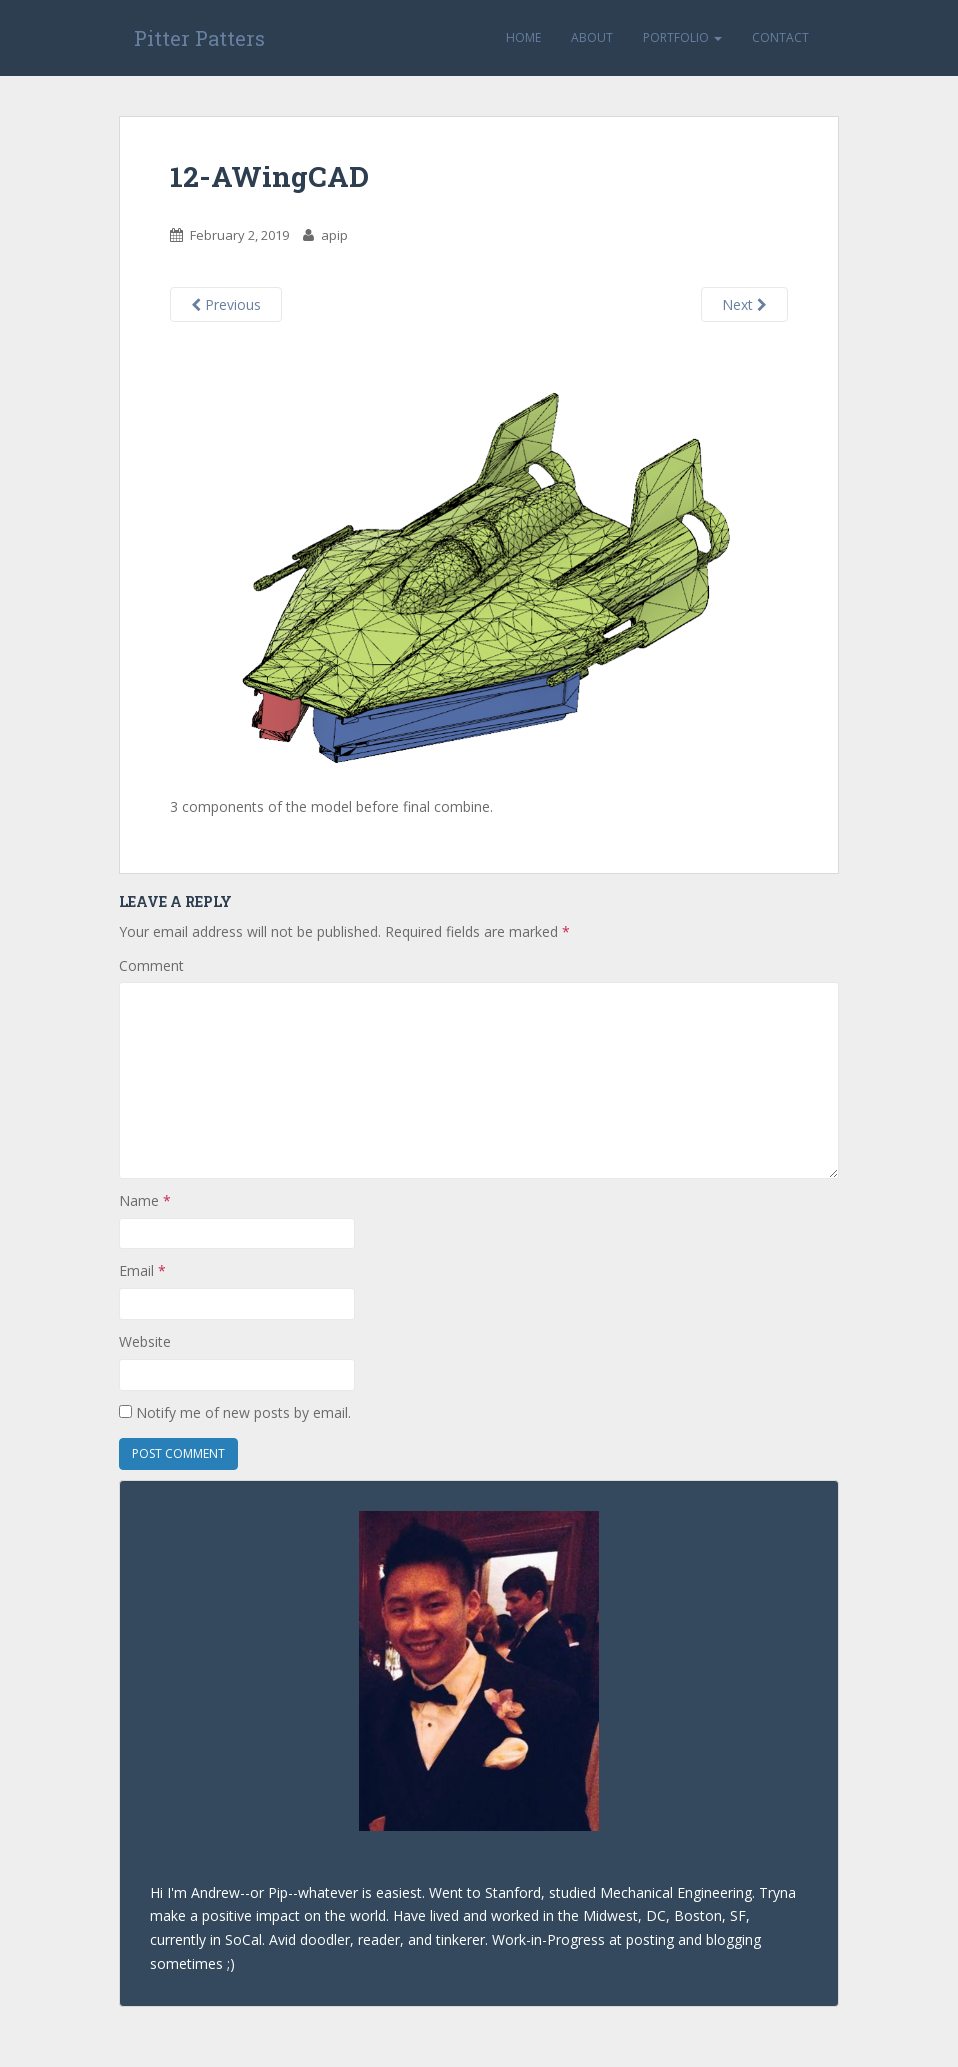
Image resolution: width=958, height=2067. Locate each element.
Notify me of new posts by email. (243, 1412)
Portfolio (682, 37)
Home (523, 37)
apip (334, 235)
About (592, 37)
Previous (226, 304)
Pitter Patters (199, 38)
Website (145, 1341)
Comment (151, 965)
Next (744, 304)
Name (145, 1200)
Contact (780, 37)
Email (142, 1270)
